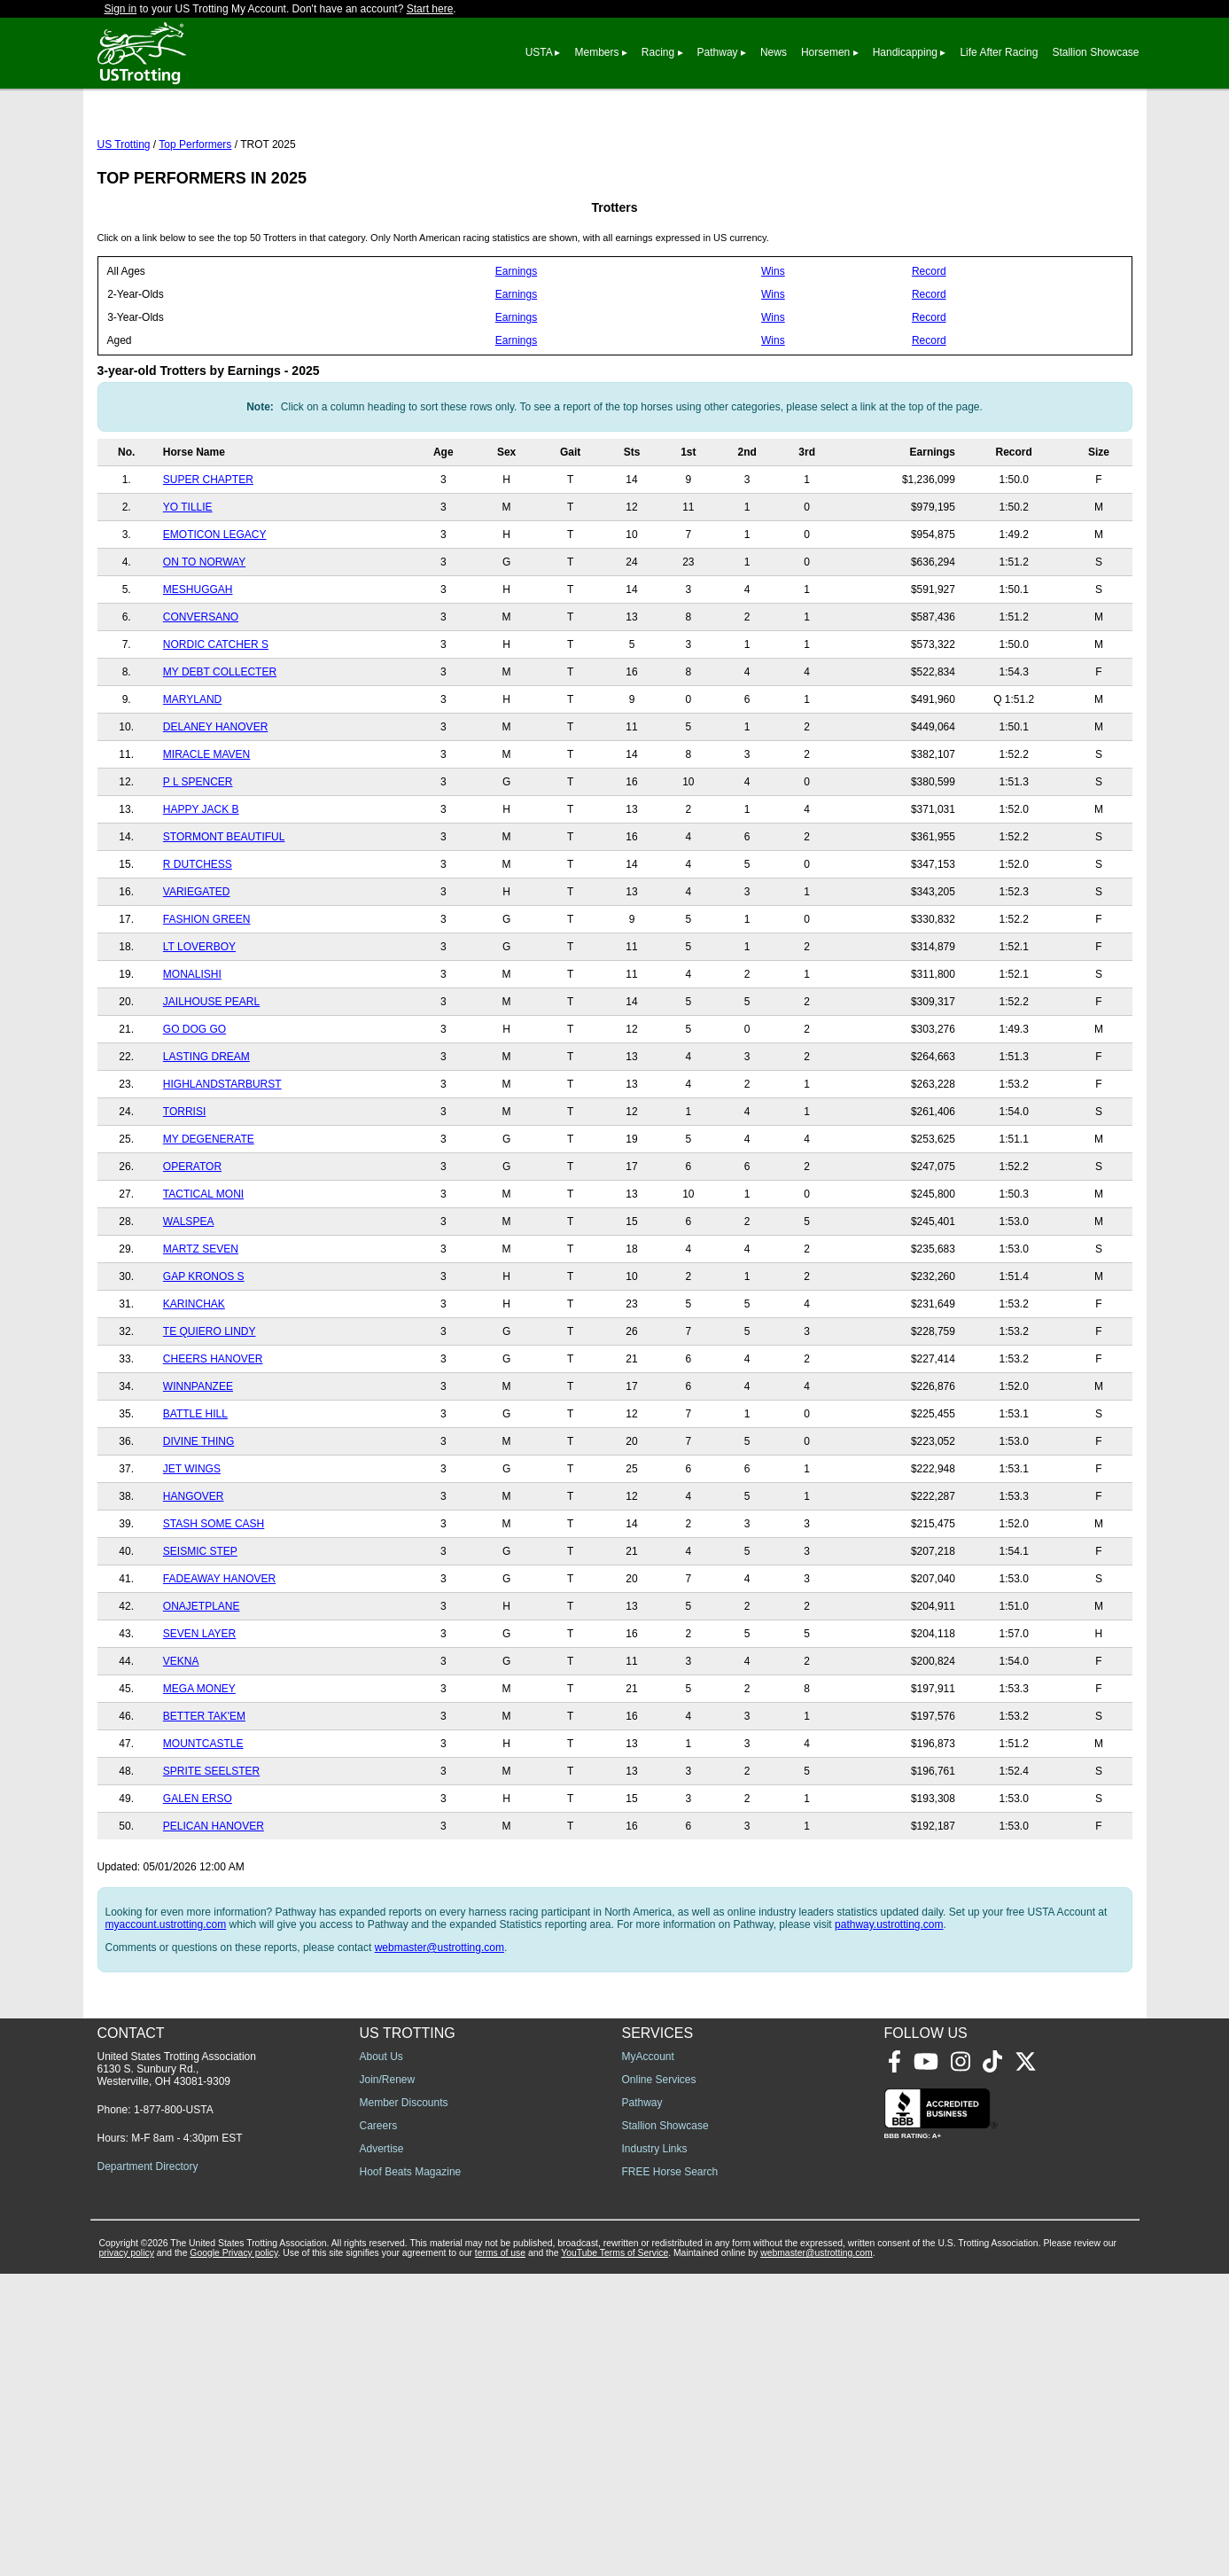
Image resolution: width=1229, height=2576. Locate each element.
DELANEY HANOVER (215, 806)
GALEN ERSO (197, 1877)
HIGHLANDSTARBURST (222, 1163)
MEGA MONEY (199, 1767)
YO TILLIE (188, 586)
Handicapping (905, 52)
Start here (430, 9)
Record (929, 350)
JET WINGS (192, 1548)
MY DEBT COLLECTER (219, 751)
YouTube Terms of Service (614, 2555)
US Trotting (124, 223)
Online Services (659, 2382)
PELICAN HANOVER (213, 1905)
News (773, 52)
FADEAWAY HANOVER (219, 1657)
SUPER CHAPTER (208, 558)
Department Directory (147, 2469)
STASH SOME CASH (213, 1602)
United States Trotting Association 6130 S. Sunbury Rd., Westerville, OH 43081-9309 (176, 2371)
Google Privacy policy (233, 2555)
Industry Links (655, 2451)
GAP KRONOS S (204, 1355)
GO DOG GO (194, 1108)
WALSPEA (188, 1300)
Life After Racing (999, 52)
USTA (538, 52)
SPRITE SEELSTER (211, 1850)
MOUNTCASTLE (203, 1822)
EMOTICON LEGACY (215, 613)
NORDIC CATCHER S (215, 723)
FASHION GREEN (207, 998)
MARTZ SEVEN (200, 1328)
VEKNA (181, 1740)
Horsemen (825, 52)
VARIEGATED (196, 970)
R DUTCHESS (197, 943)
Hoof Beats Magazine (411, 2474)
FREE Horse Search (670, 2474)
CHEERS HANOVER (213, 1438)
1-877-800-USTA (174, 2412)
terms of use (500, 2555)
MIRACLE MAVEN (206, 833)
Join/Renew (388, 2382)
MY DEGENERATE (208, 1218)
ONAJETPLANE (201, 1685)
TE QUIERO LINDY (209, 1410)
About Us (381, 2359)
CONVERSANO (200, 696)
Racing (658, 52)
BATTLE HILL (195, 1493)
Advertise (382, 2451)
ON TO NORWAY (204, 641)
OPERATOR (192, 1245)
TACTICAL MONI (203, 1273)
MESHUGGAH (198, 668)
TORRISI (184, 1190)
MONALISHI (192, 1053)
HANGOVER (193, 1575)
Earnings (516, 350)
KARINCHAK (194, 1383)
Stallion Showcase (1095, 52)
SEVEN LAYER (199, 1712)
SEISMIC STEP (200, 1630)
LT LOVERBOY (199, 1025)
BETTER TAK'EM (204, 1795)
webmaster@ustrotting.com (439, 2026)
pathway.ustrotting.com (889, 2003)
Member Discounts (404, 2405)
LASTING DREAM (206, 1135)
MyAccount (648, 2359)
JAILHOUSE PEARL (211, 1080)
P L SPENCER (198, 861)
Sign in (121, 9)
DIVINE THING (198, 1520)
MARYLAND (192, 778)
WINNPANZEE (198, 1465)
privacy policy (126, 2555)
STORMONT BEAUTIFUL (224, 915)
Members (596, 52)
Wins (773, 350)
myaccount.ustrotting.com (166, 2003)
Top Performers (195, 223)
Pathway (717, 52)
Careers (379, 2428)
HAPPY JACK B (201, 888)
